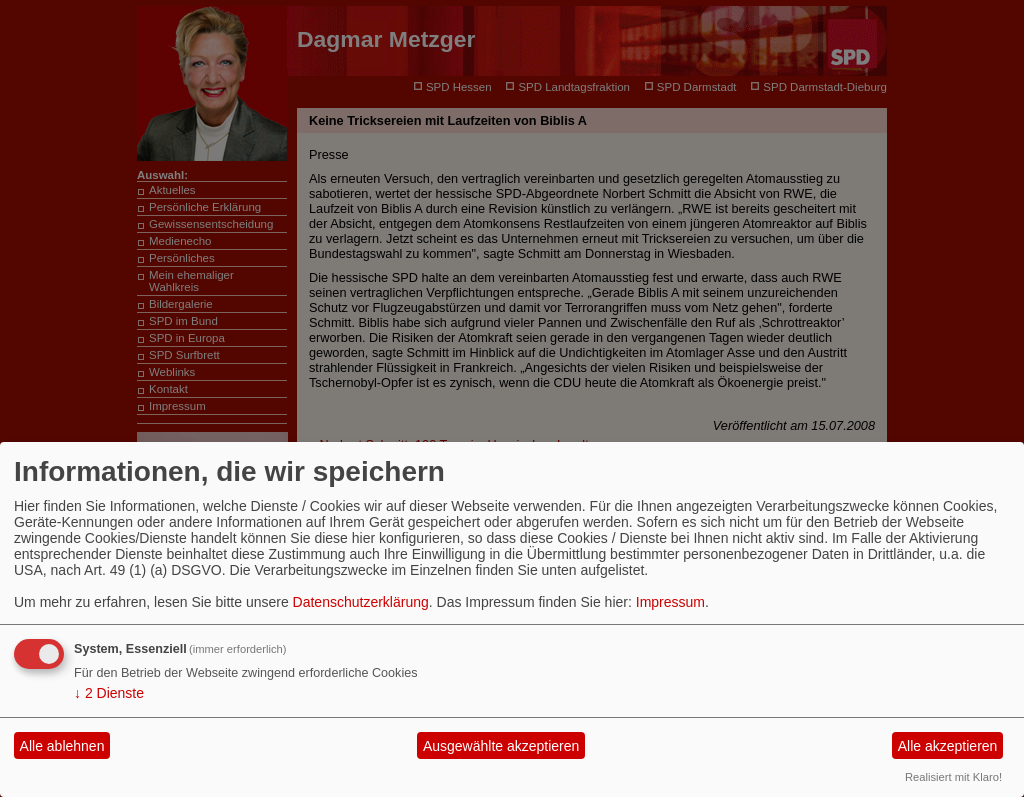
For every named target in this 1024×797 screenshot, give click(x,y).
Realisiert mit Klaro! (953, 777)
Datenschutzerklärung (361, 602)
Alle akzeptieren (948, 746)
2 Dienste (109, 693)
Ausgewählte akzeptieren (501, 746)
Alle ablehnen (62, 746)
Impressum (670, 602)
